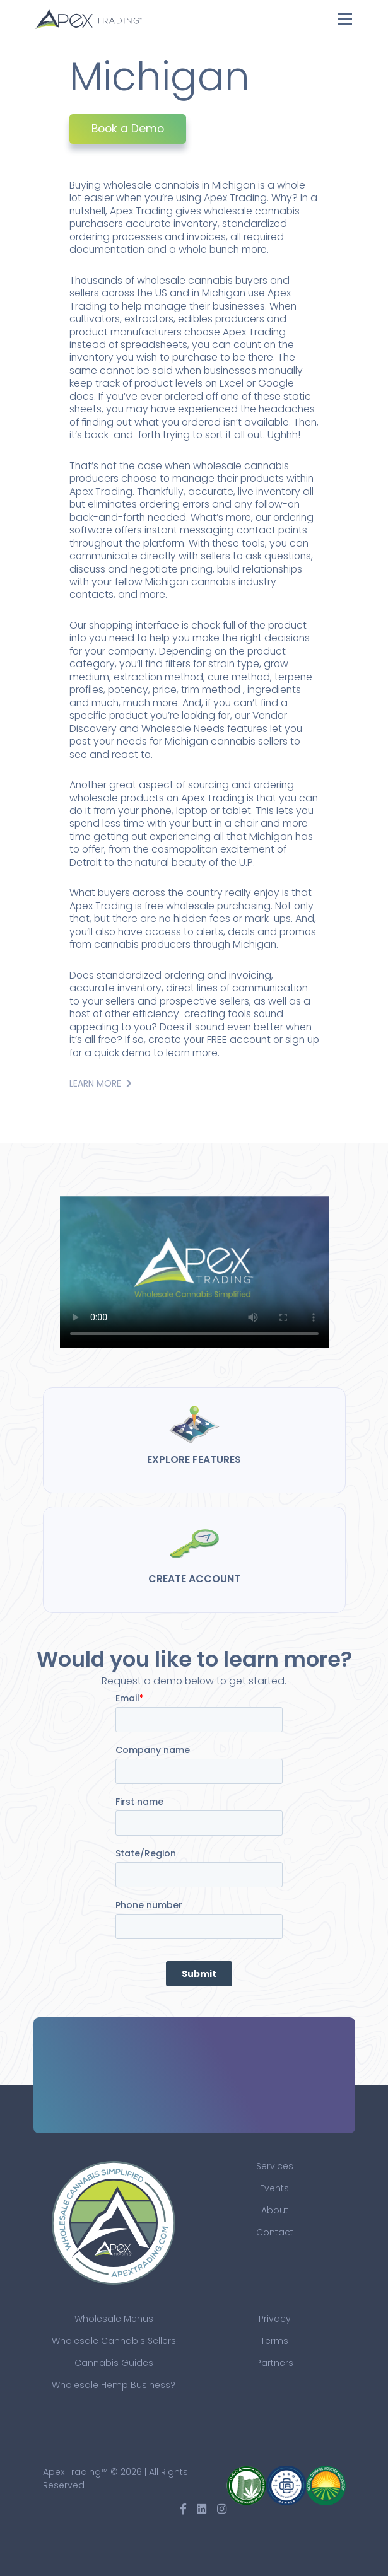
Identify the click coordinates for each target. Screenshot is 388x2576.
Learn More (100, 1083)
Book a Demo (127, 128)
